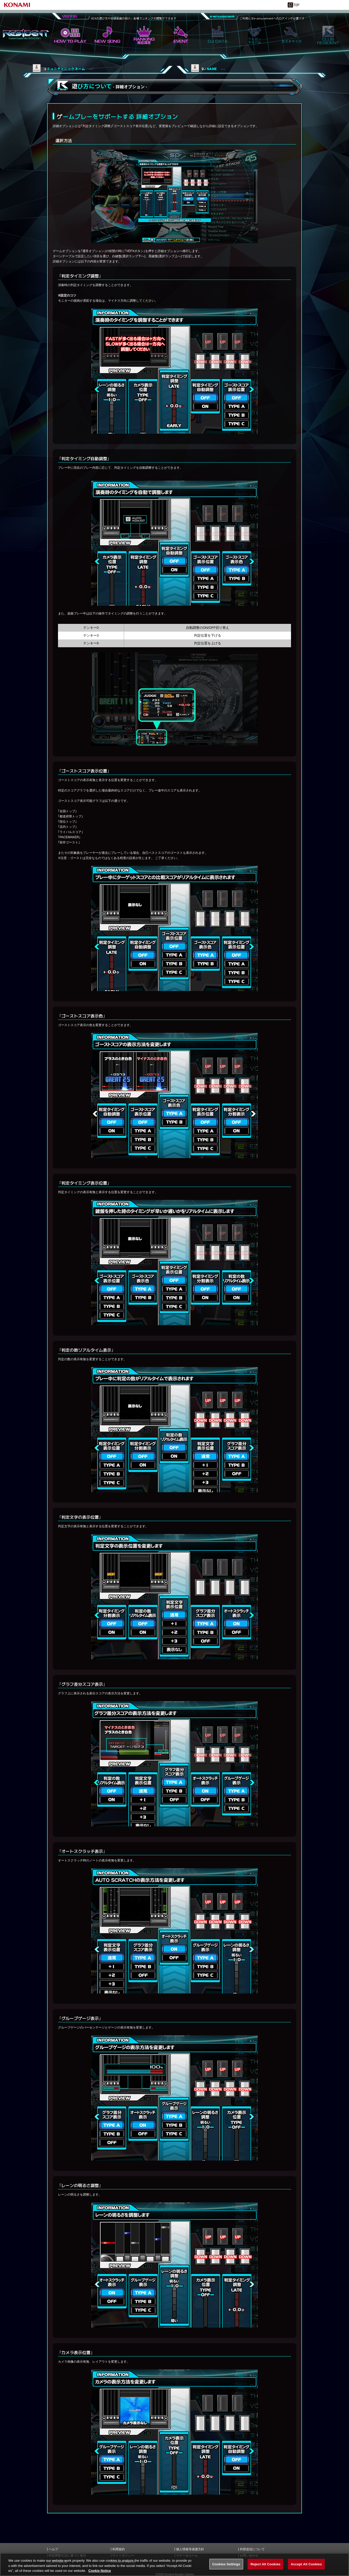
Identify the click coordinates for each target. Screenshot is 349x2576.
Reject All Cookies (265, 2564)
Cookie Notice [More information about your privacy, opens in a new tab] (99, 2571)
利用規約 (118, 2549)
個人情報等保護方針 (190, 2549)
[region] (174, 2564)
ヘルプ (53, 2549)
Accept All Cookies (306, 2564)
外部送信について (252, 2549)
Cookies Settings (226, 2564)
